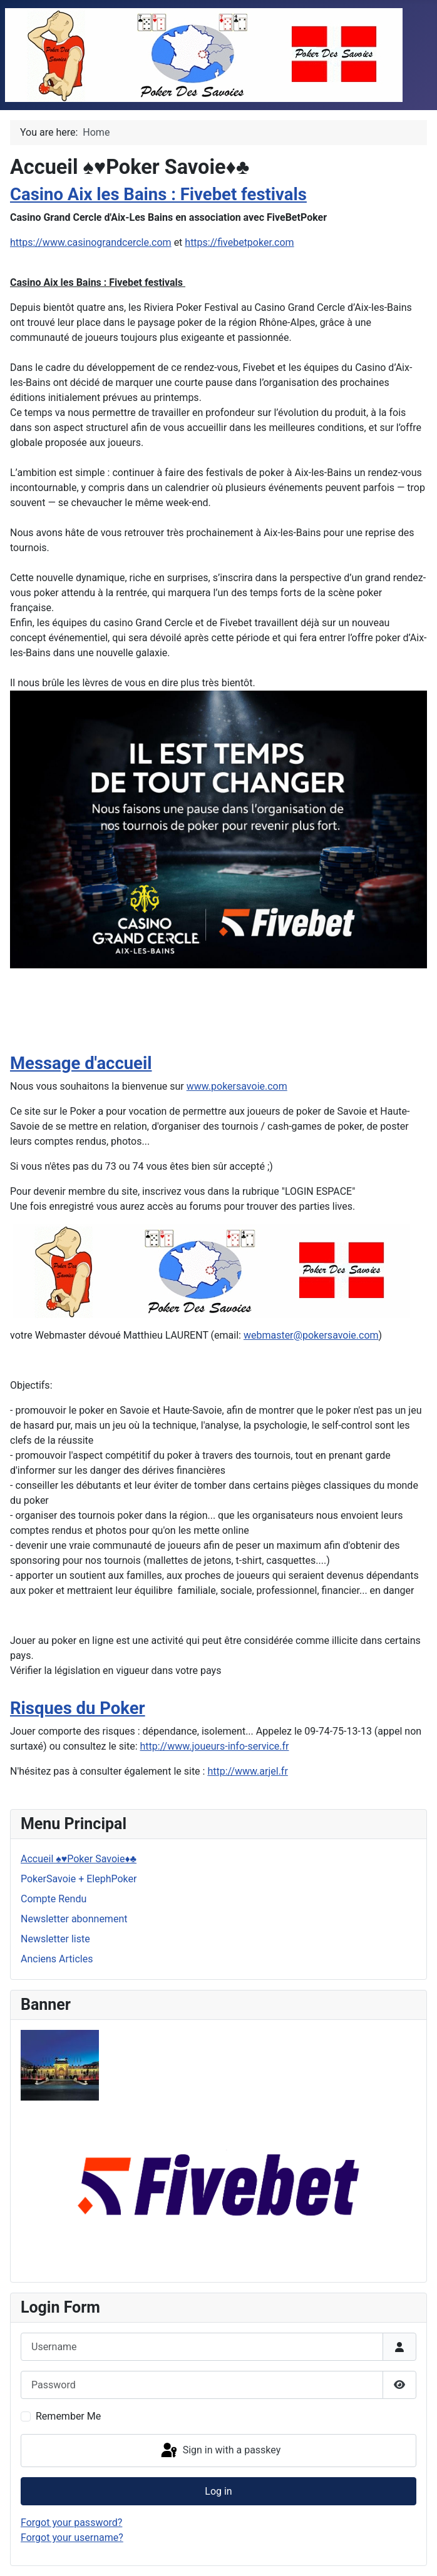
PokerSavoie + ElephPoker (78, 1879)
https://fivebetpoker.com (239, 242)
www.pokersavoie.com (237, 1086)
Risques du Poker (77, 1708)
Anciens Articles (57, 1959)
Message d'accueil (81, 1063)
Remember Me (68, 2416)
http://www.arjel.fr (247, 1771)
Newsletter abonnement (74, 1919)
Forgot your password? (71, 2522)
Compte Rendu (53, 1899)
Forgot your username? (72, 2537)
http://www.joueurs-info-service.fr (214, 1746)
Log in (218, 2491)
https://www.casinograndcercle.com (91, 242)
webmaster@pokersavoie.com (311, 1335)
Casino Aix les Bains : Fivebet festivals (158, 195)
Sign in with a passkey (220, 2451)
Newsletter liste (55, 1939)
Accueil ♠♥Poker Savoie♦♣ (78, 1859)
